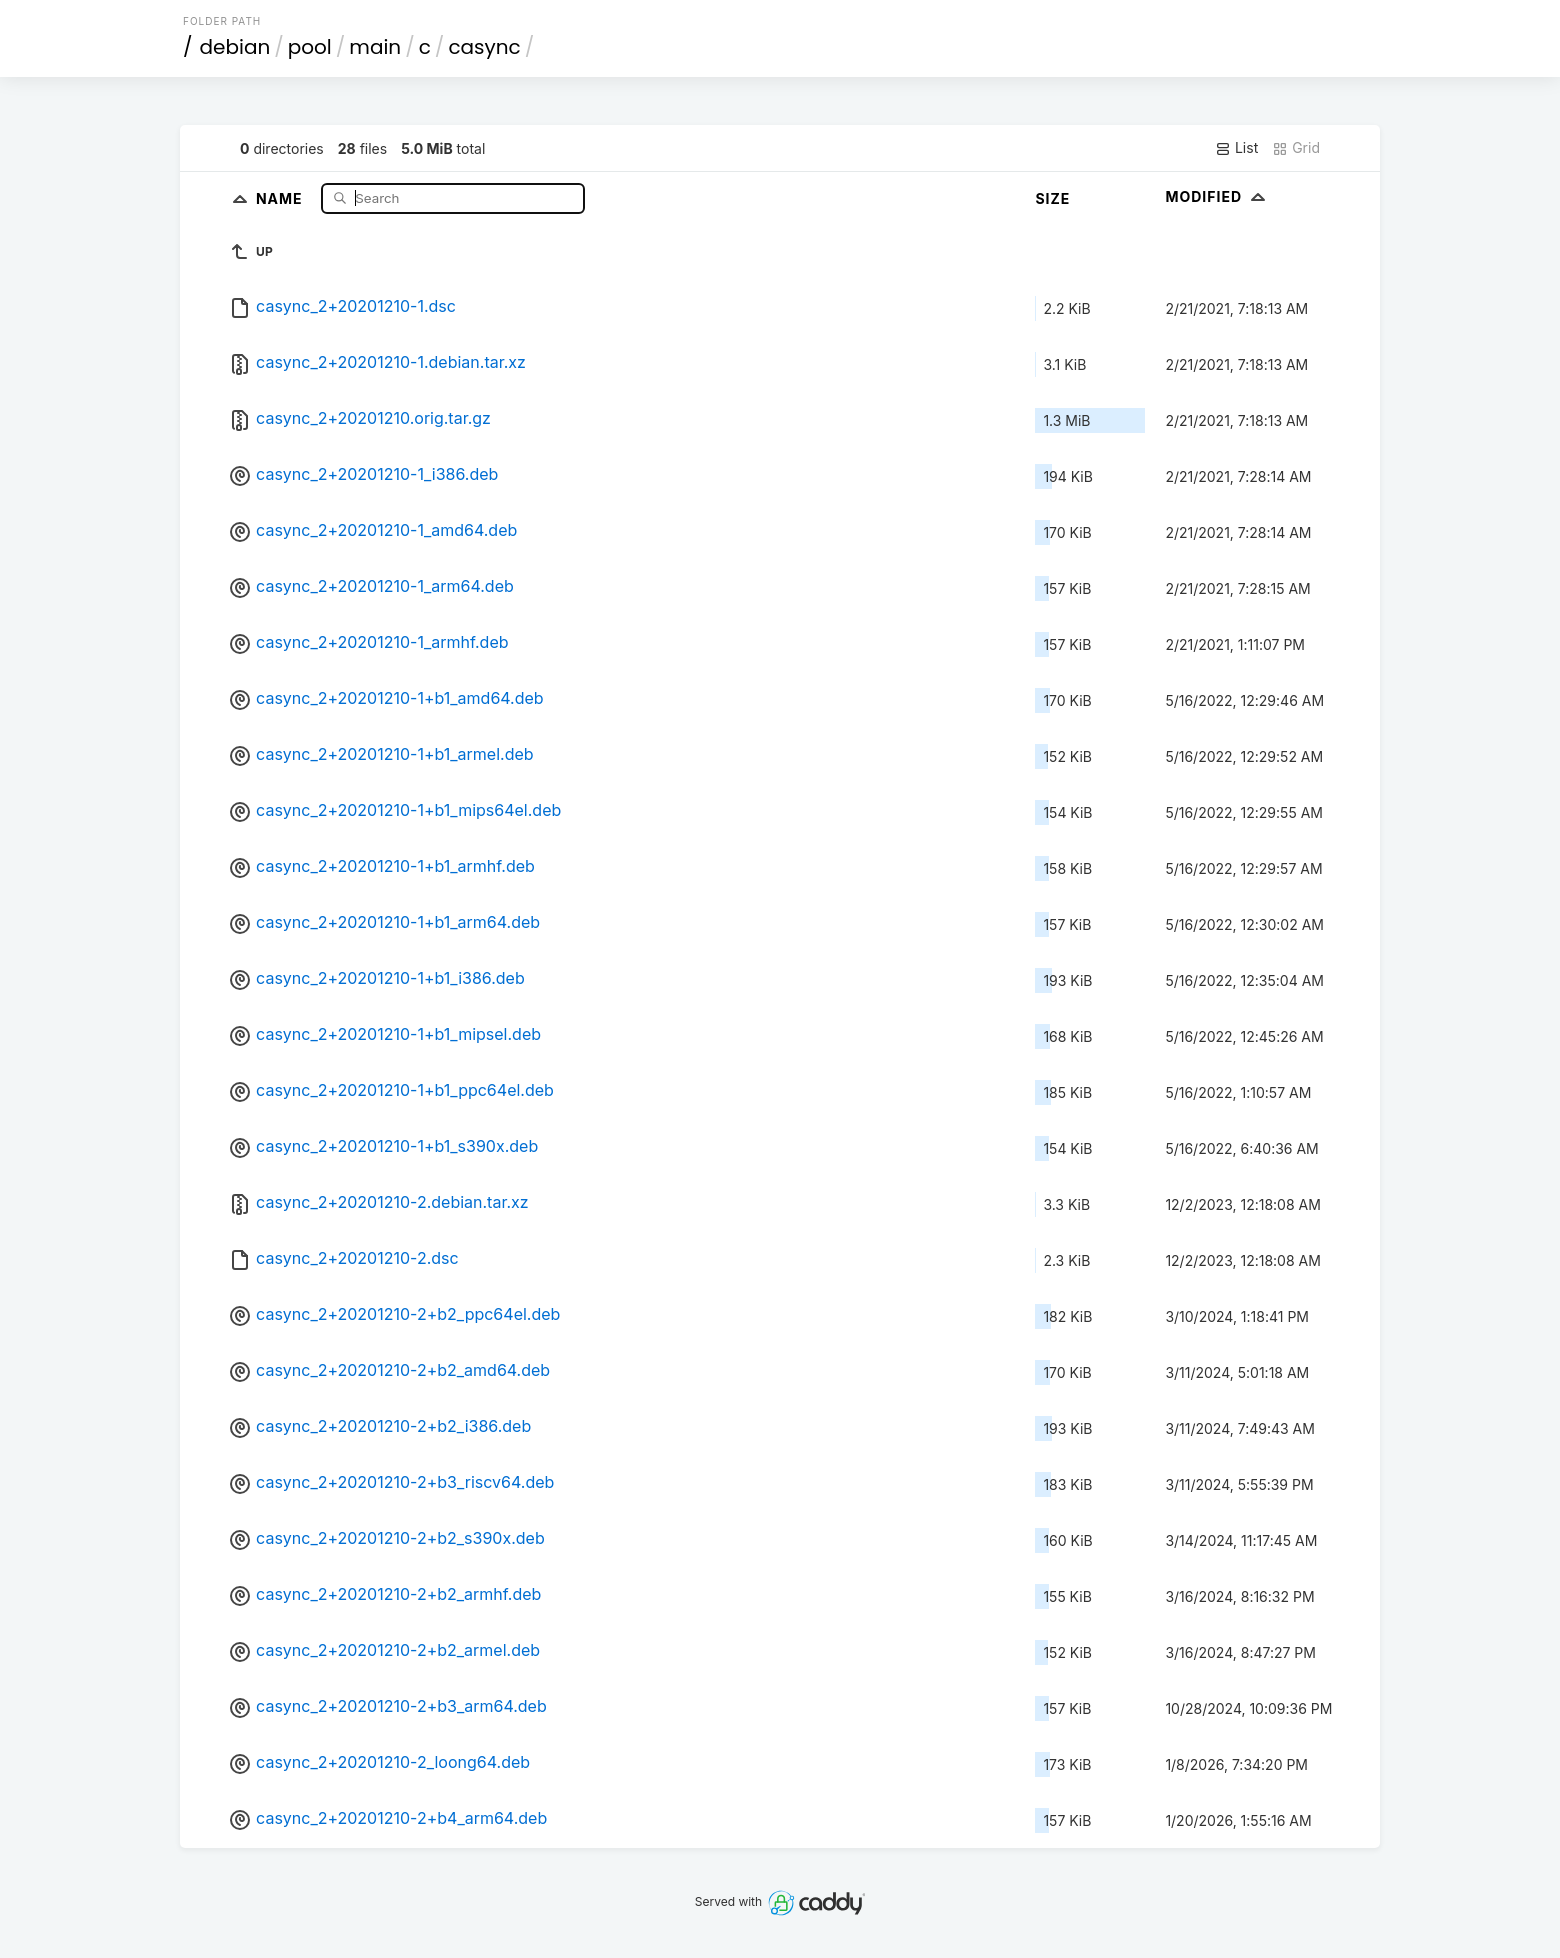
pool (310, 47)
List (1236, 148)
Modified (1217, 196)
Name (281, 197)
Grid (1296, 148)
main (375, 47)
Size (1052, 198)
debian (235, 47)
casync (484, 47)
